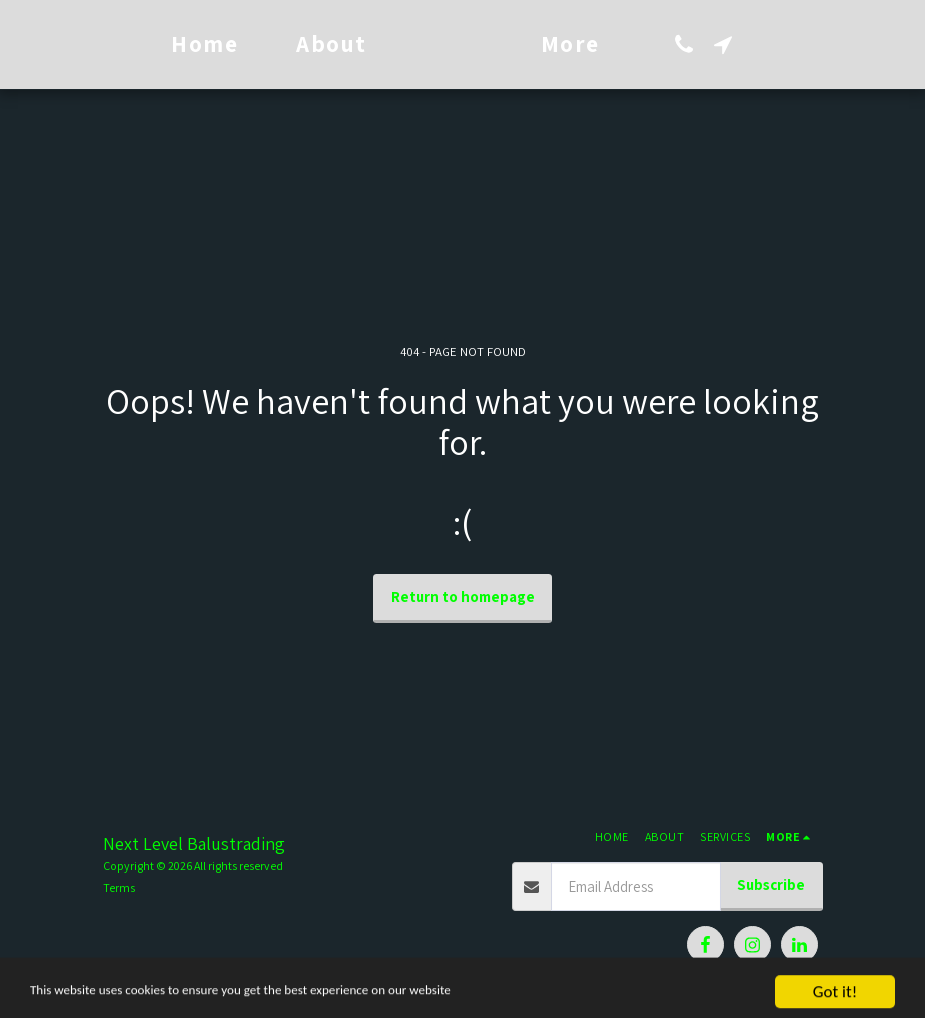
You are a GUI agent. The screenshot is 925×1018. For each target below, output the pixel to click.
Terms (119, 887)
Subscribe (771, 884)
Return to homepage (463, 596)
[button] (755, 44)
